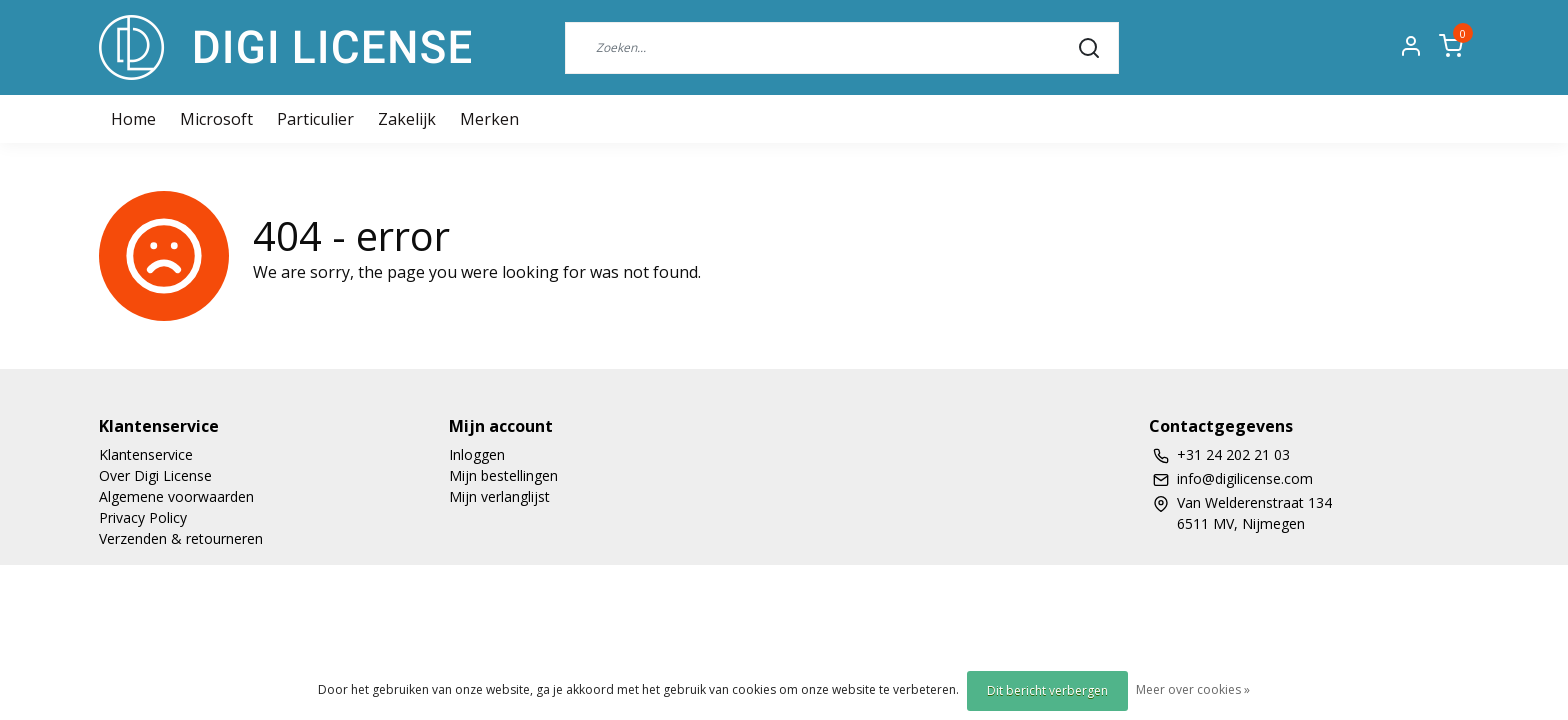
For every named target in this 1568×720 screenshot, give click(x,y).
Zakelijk (407, 119)
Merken (489, 119)
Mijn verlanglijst (499, 496)
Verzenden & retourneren (181, 538)
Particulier (315, 119)
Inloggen (477, 454)
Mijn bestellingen (503, 475)
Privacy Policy (143, 517)
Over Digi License (155, 475)
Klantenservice (146, 454)
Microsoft (216, 119)
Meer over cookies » (1193, 689)
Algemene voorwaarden (176, 496)
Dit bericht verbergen (1047, 690)
